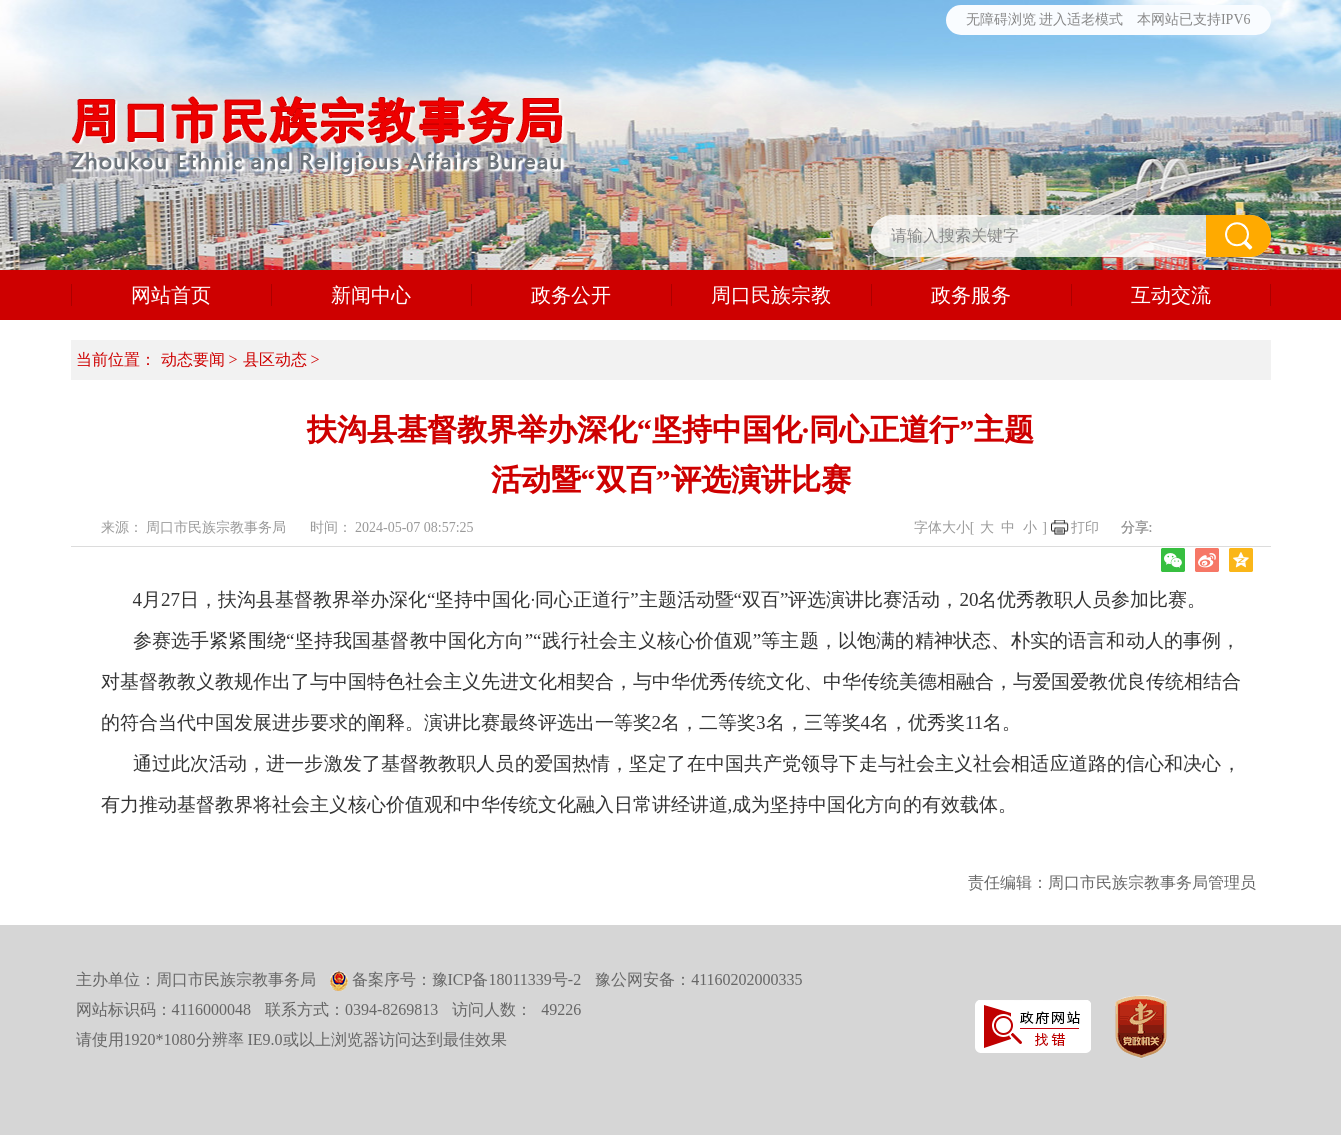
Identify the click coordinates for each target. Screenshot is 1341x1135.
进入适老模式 (1081, 19)
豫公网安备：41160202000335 (698, 979)
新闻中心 (371, 295)
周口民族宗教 (771, 295)
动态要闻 (193, 359)
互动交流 (1171, 295)
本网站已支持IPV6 (1194, 19)
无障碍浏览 (1001, 19)
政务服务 (971, 295)
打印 (1085, 527)
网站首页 (171, 295)
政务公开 (571, 295)
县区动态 (275, 359)
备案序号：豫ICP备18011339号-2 (465, 979)
